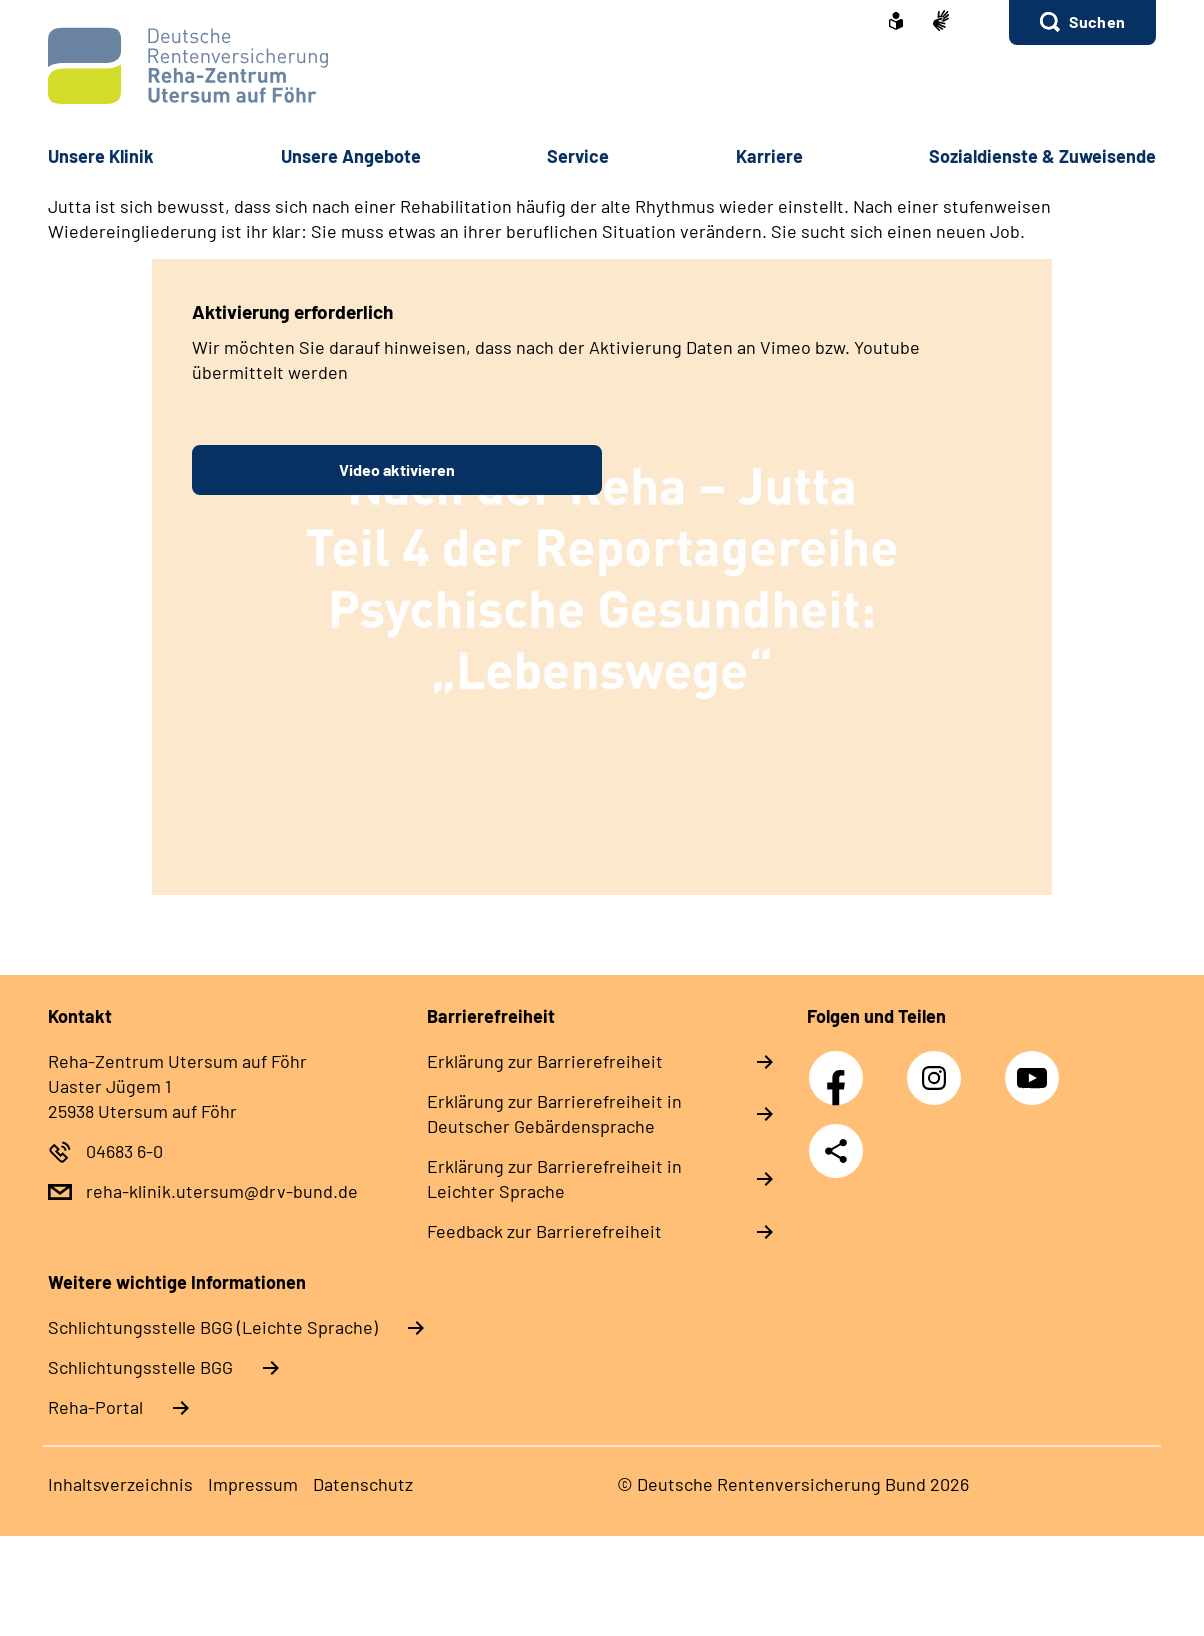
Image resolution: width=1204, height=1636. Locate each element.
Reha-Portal (95, 1407)
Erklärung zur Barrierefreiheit (545, 1061)
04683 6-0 (124, 1151)
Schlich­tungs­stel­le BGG (140, 1367)
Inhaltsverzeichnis (120, 1484)
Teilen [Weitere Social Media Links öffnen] (836, 1151)
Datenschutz (363, 1484)
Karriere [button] (769, 156)
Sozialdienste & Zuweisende (1042, 156)
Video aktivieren (397, 469)
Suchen (1097, 21)
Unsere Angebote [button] (351, 156)
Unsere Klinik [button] (101, 156)
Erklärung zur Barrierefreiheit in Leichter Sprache (554, 1178)
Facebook (841, 1067)
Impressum (253, 1484)
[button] (1082, 22)
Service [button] (578, 156)
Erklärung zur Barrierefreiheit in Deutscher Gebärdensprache (554, 1113)
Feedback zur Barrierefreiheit (544, 1231)
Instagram (939, 1067)
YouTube (1035, 1067)
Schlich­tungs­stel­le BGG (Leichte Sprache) (213, 1327)
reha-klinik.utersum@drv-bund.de (222, 1191)
